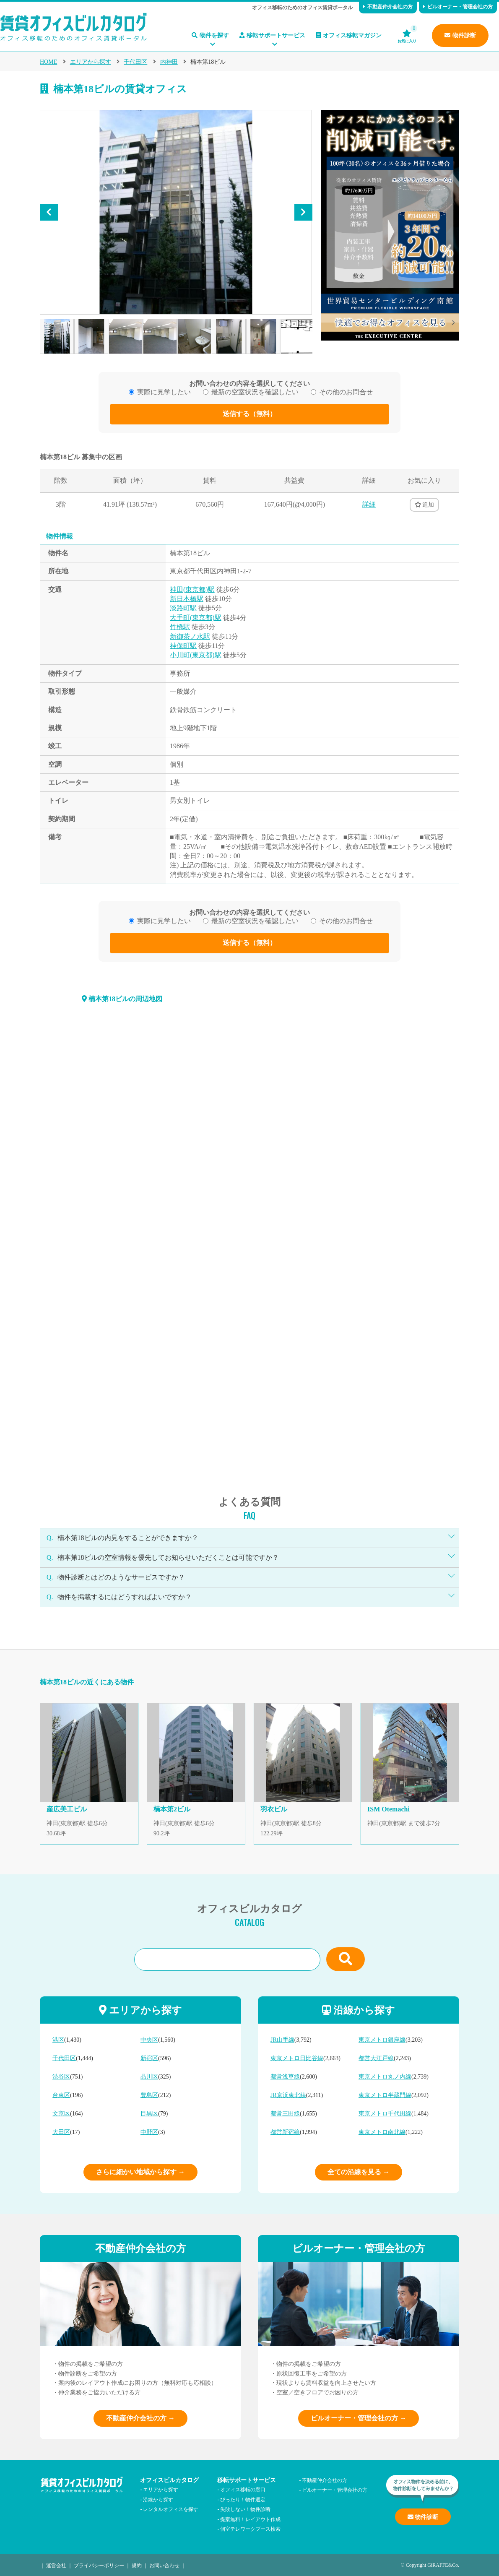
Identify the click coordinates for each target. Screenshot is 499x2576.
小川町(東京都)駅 (195, 654)
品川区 (149, 2077)
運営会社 (56, 2564)
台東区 (61, 2095)
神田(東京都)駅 (192, 589)
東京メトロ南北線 (382, 2132)
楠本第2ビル (171, 1809)
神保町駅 (183, 645)
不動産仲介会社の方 (388, 7)
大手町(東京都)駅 (195, 617)
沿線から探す (158, 2499)
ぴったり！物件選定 (242, 2499)
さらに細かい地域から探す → (140, 2171)
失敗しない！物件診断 (245, 2508)
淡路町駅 (183, 607)
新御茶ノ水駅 (190, 636)
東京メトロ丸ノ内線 (385, 2077)
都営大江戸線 (376, 2058)
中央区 (149, 2040)
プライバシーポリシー (99, 2564)
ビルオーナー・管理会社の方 (458, 7)
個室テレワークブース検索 (250, 2528)
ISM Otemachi (388, 1809)
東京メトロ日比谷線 (296, 2058)
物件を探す (210, 35)
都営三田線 (285, 2113)
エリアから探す (90, 62)
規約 (137, 2564)
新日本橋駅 (186, 598)
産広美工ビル (67, 1809)
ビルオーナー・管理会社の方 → (358, 2418)
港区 (58, 2040)
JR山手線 (282, 2040)
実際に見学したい (164, 392)
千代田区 (135, 62)
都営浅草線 (285, 2077)
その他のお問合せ (346, 392)
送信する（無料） (249, 413)
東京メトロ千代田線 (385, 2113)
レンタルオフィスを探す (170, 2508)
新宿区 (149, 2058)
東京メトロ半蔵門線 (385, 2095)
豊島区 (149, 2095)
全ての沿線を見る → (358, 2171)
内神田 (169, 62)
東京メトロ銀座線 (382, 2040)
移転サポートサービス (272, 35)
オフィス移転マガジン (349, 35)
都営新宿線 (285, 2132)
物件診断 (460, 35)
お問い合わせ (164, 2564)
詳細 (369, 504)
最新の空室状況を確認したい (255, 392)
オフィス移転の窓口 (242, 2489)
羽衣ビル (273, 1809)
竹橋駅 (180, 626)
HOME (48, 62)
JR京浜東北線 (288, 2095)
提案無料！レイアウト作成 (250, 2518)
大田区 (61, 2132)
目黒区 (149, 2113)
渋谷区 (61, 2077)
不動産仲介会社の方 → (140, 2418)
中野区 (149, 2132)
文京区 (61, 2113)
